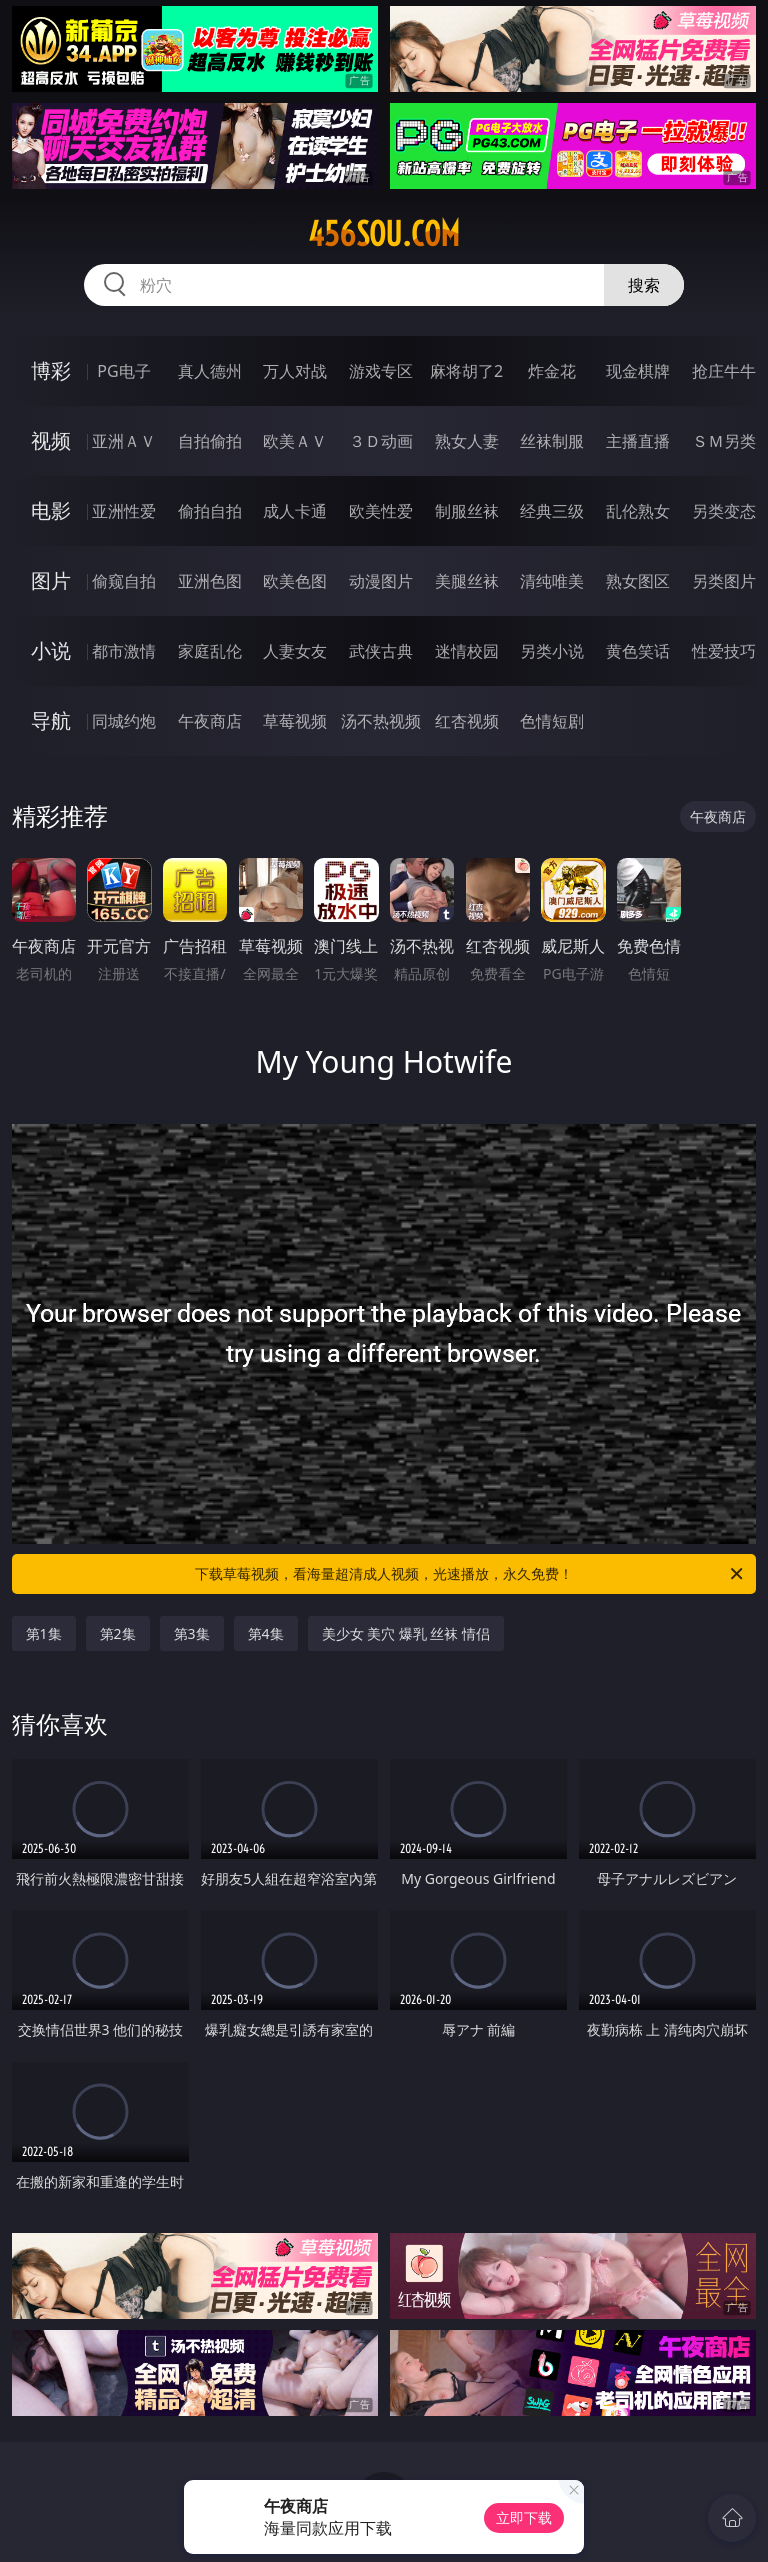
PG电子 (123, 371)
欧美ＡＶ (295, 441)
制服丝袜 (467, 511)
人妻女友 (295, 651)
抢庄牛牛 (724, 371)
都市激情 (124, 651)
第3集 (192, 1633)
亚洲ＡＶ (124, 441)
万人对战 (295, 371)
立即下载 (524, 2517)
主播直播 (638, 441)
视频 (51, 440)
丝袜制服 (552, 441)
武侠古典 (381, 651)
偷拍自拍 (210, 511)
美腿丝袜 (467, 581)
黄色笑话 (638, 651)
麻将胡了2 (466, 371)
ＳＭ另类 (724, 441)
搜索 (644, 285)
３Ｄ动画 (381, 441)
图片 (51, 580)
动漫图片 (381, 581)
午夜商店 (210, 721)
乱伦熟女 (638, 511)
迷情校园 (467, 651)
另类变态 (724, 511)
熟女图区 (638, 581)
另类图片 (724, 581)
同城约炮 (124, 721)
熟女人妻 (467, 441)
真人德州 (210, 371)
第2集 (118, 1633)
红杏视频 (467, 721)
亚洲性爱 (124, 511)
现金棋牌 (638, 371)
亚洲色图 (210, 581)
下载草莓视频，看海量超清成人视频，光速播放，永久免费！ (470, 1574)
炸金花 (552, 371)
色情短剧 (552, 721)
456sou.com (384, 234)
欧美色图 (295, 581)
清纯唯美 (552, 581)
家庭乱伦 (210, 651)
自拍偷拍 (210, 441)
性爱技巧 (724, 651)
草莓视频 (295, 721)
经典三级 (552, 511)
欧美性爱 (381, 511)
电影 (51, 510)
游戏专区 (381, 371)
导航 (51, 720)
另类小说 (552, 651)
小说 (51, 650)
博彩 (51, 370)
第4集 (266, 1633)
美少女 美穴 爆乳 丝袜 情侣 (406, 1633)
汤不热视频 (381, 721)
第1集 (44, 1633)
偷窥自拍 (124, 581)
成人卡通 (295, 511)
